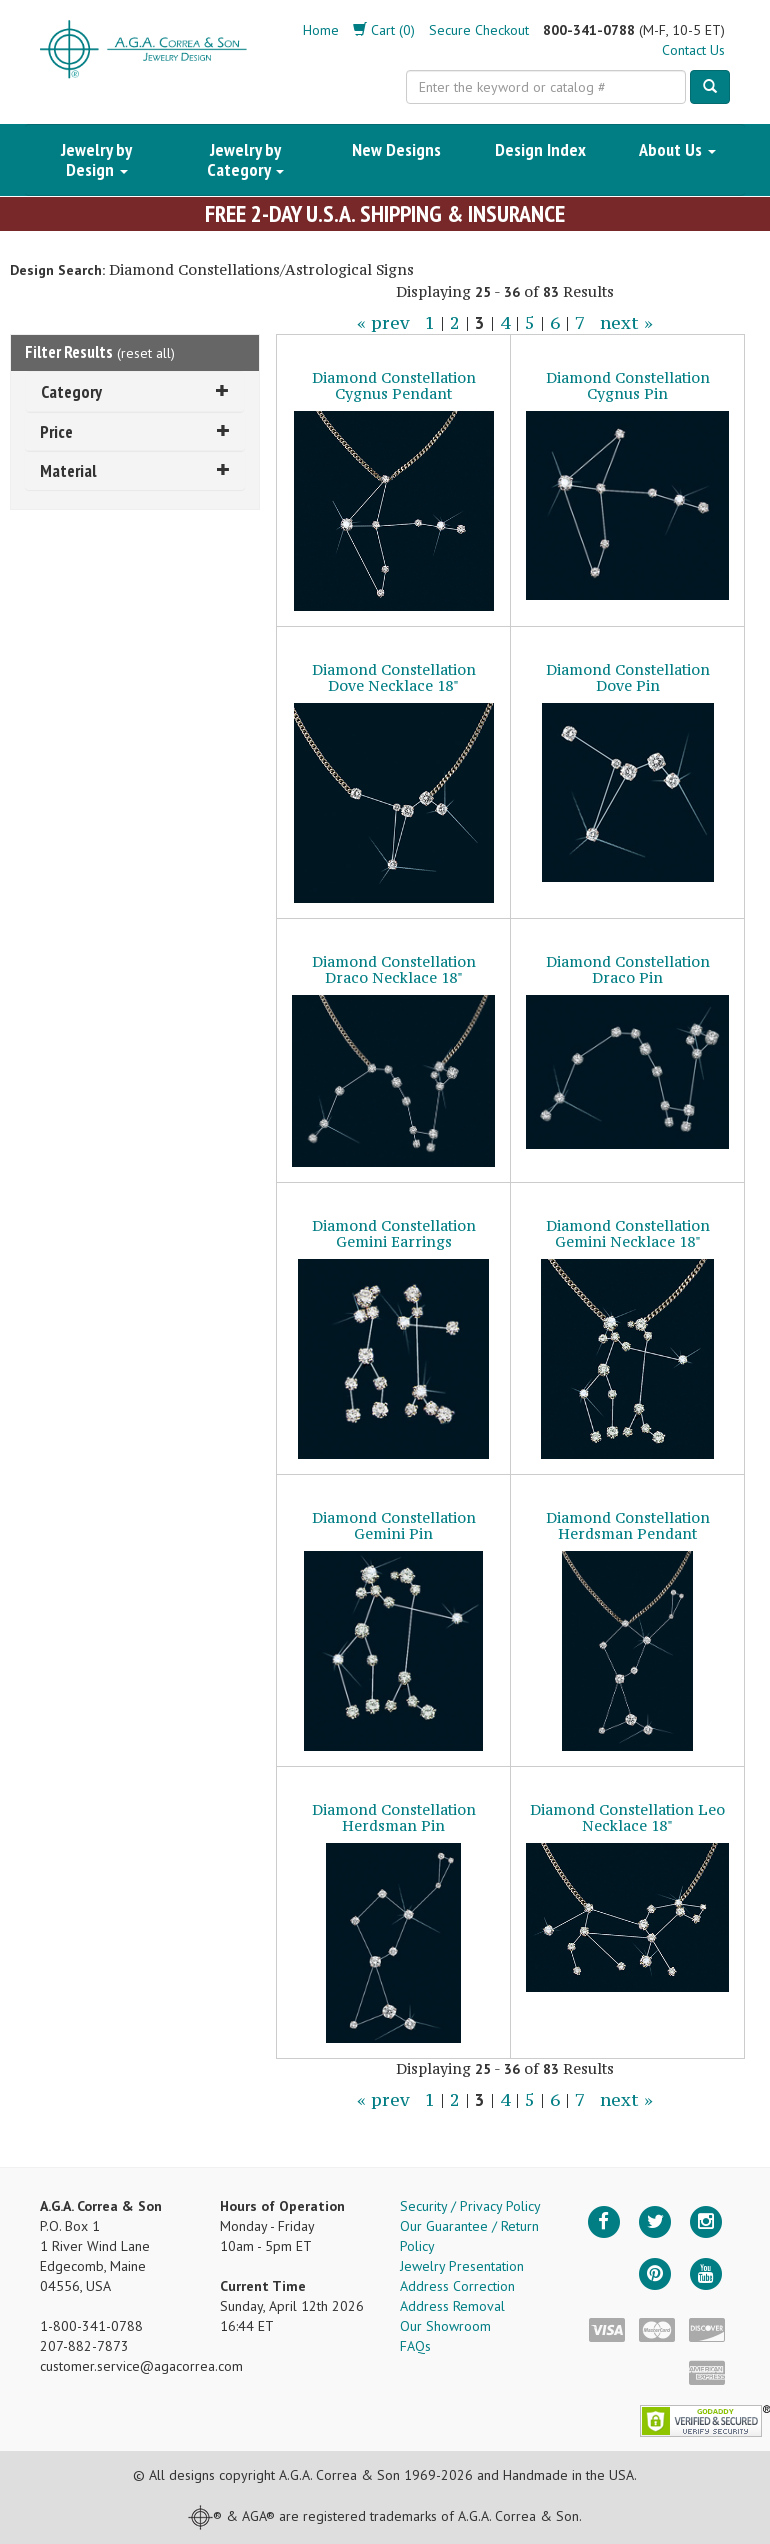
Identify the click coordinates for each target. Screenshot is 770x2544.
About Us (677, 149)
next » (626, 323)
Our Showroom (445, 2326)
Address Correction (457, 2286)
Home (321, 30)
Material (135, 470)
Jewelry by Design (96, 159)
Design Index (540, 149)
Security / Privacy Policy (470, 2206)
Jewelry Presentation (462, 2266)
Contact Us (693, 50)
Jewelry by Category (245, 159)
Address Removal (452, 2306)
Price (135, 431)
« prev (383, 323)
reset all (146, 353)
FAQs (415, 2346)
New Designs (396, 149)
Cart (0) (384, 30)
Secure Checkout (479, 30)
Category (135, 391)
